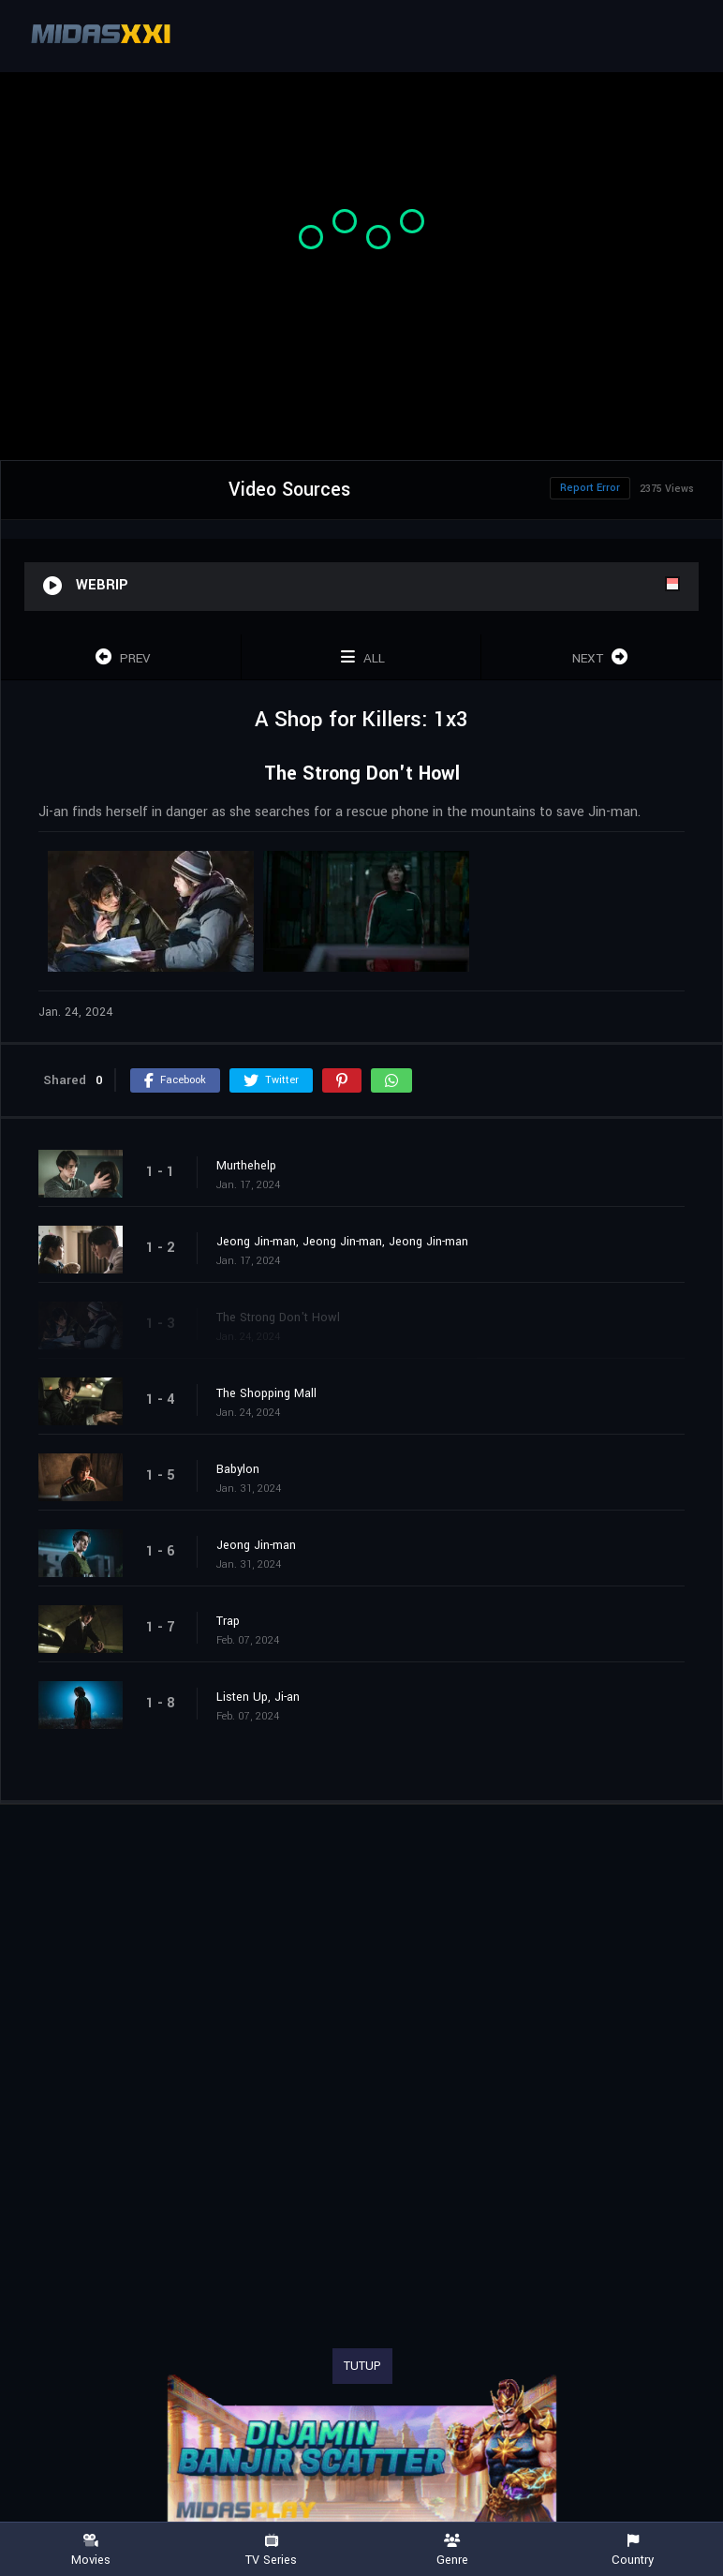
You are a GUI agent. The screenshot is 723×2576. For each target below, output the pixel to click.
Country (632, 2550)
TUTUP (362, 2366)
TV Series (271, 2550)
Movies (90, 2550)
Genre (452, 2550)
